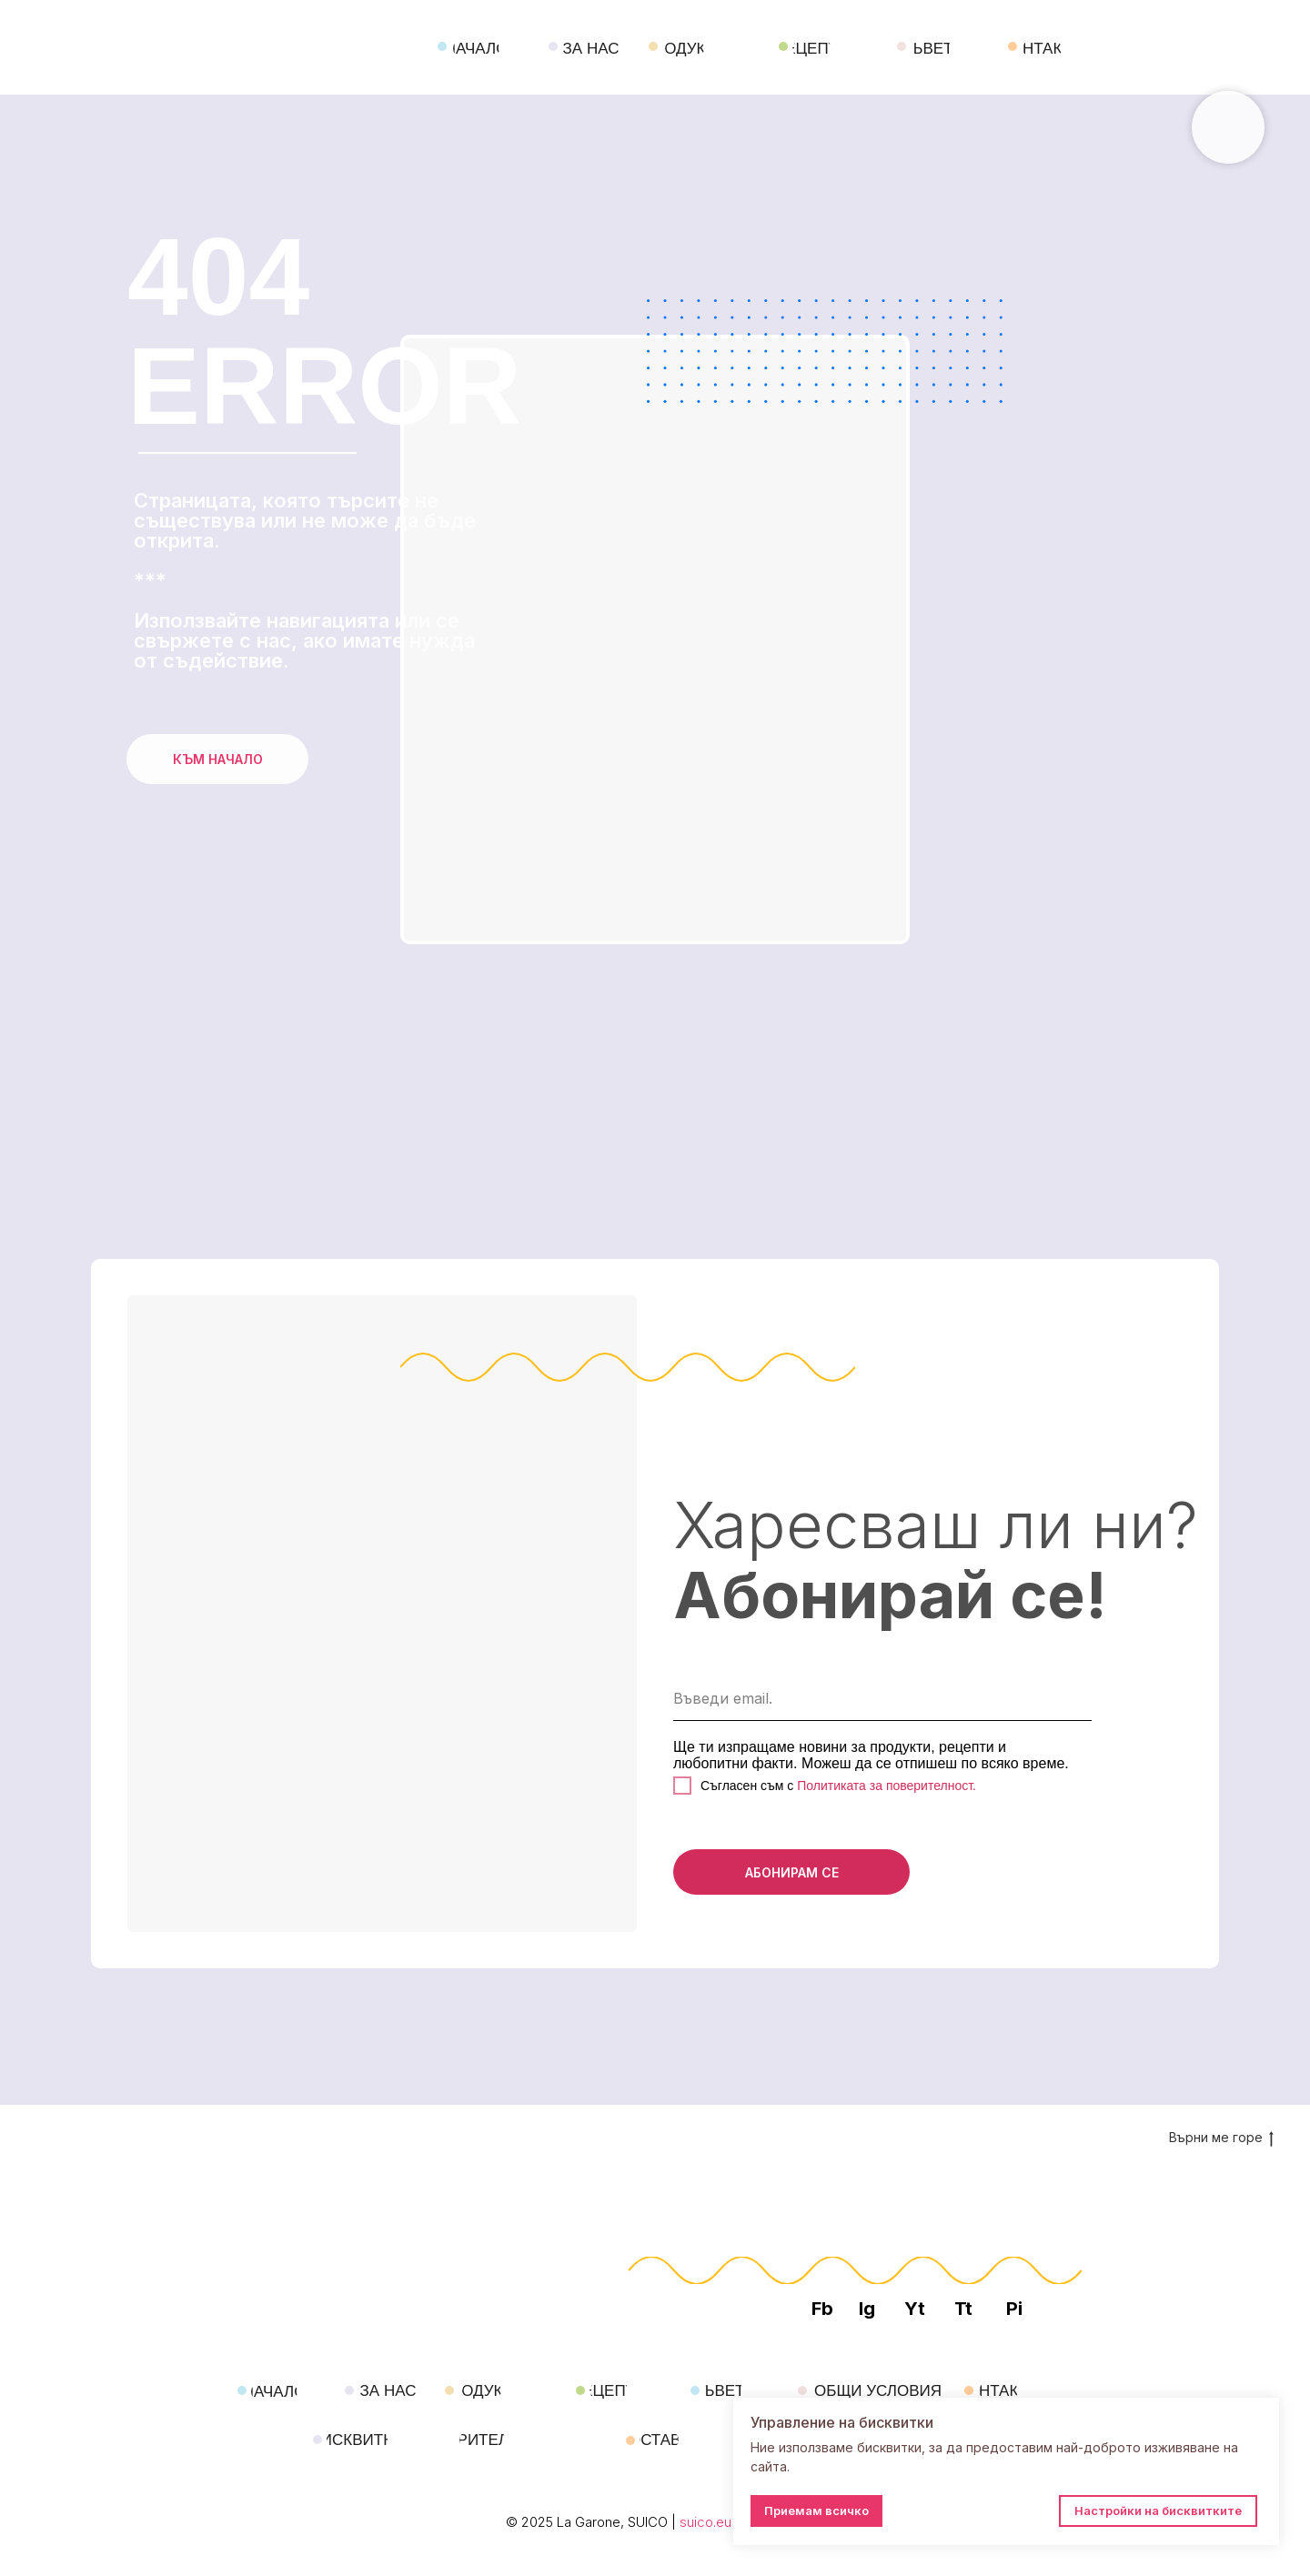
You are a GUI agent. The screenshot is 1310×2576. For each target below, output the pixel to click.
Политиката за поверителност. (884, 1785)
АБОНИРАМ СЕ (792, 1872)
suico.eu (705, 2522)
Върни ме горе (1221, 2138)
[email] (882, 1698)
